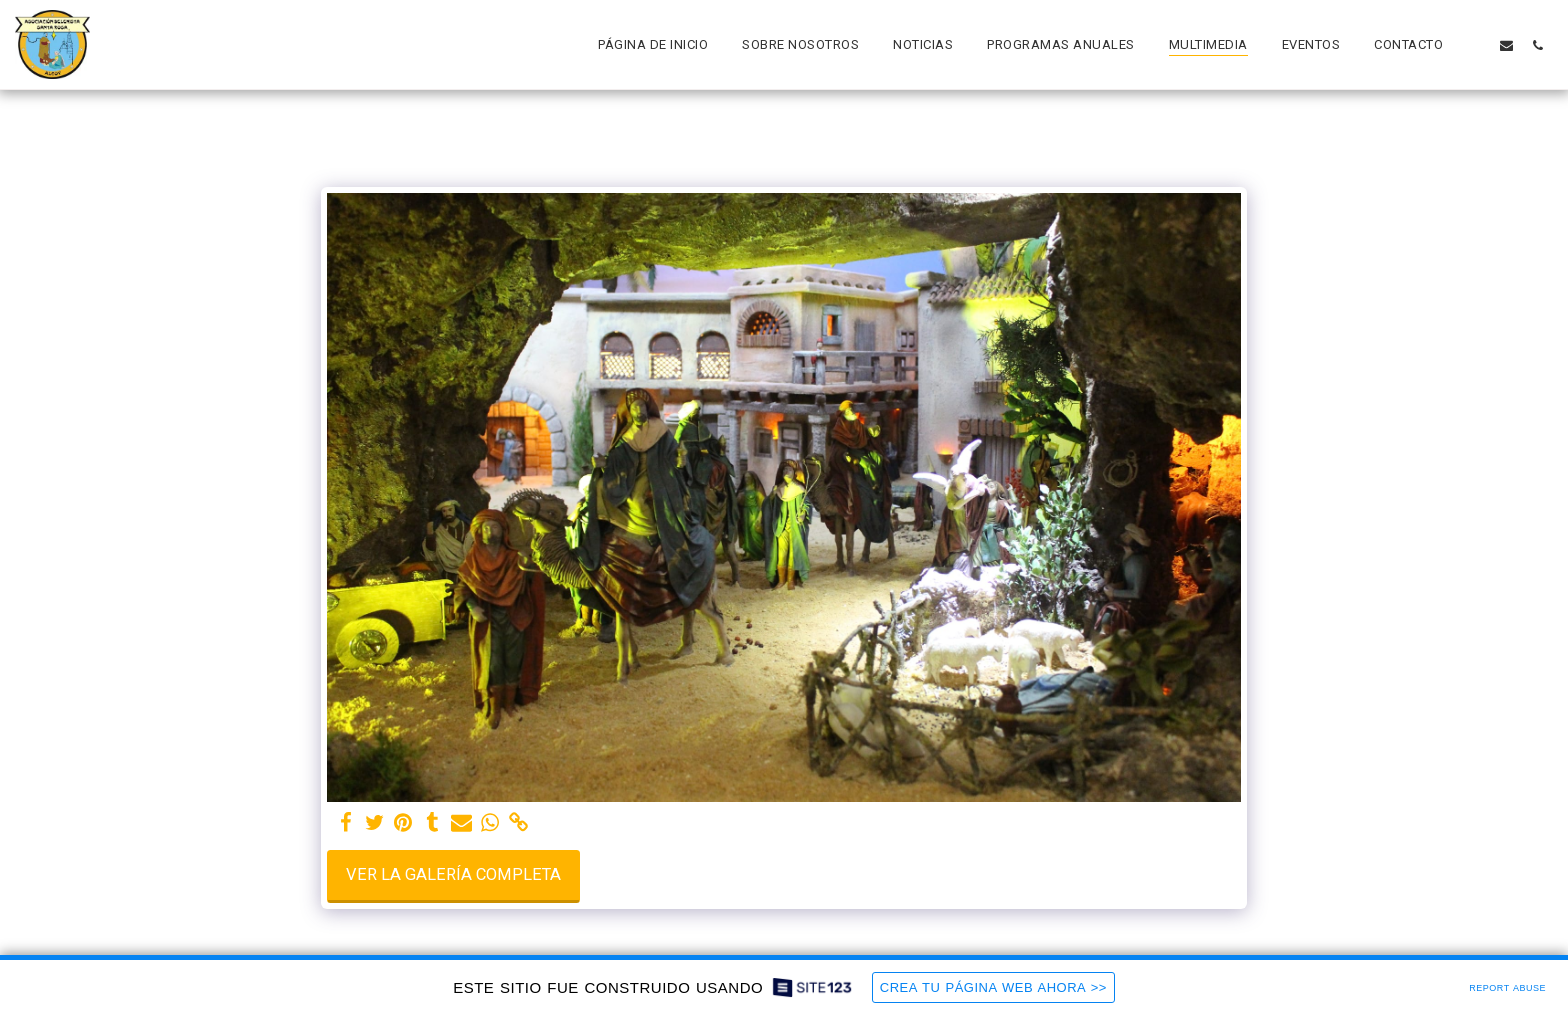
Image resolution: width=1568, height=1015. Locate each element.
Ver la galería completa (453, 874)
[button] (1475, 45)
